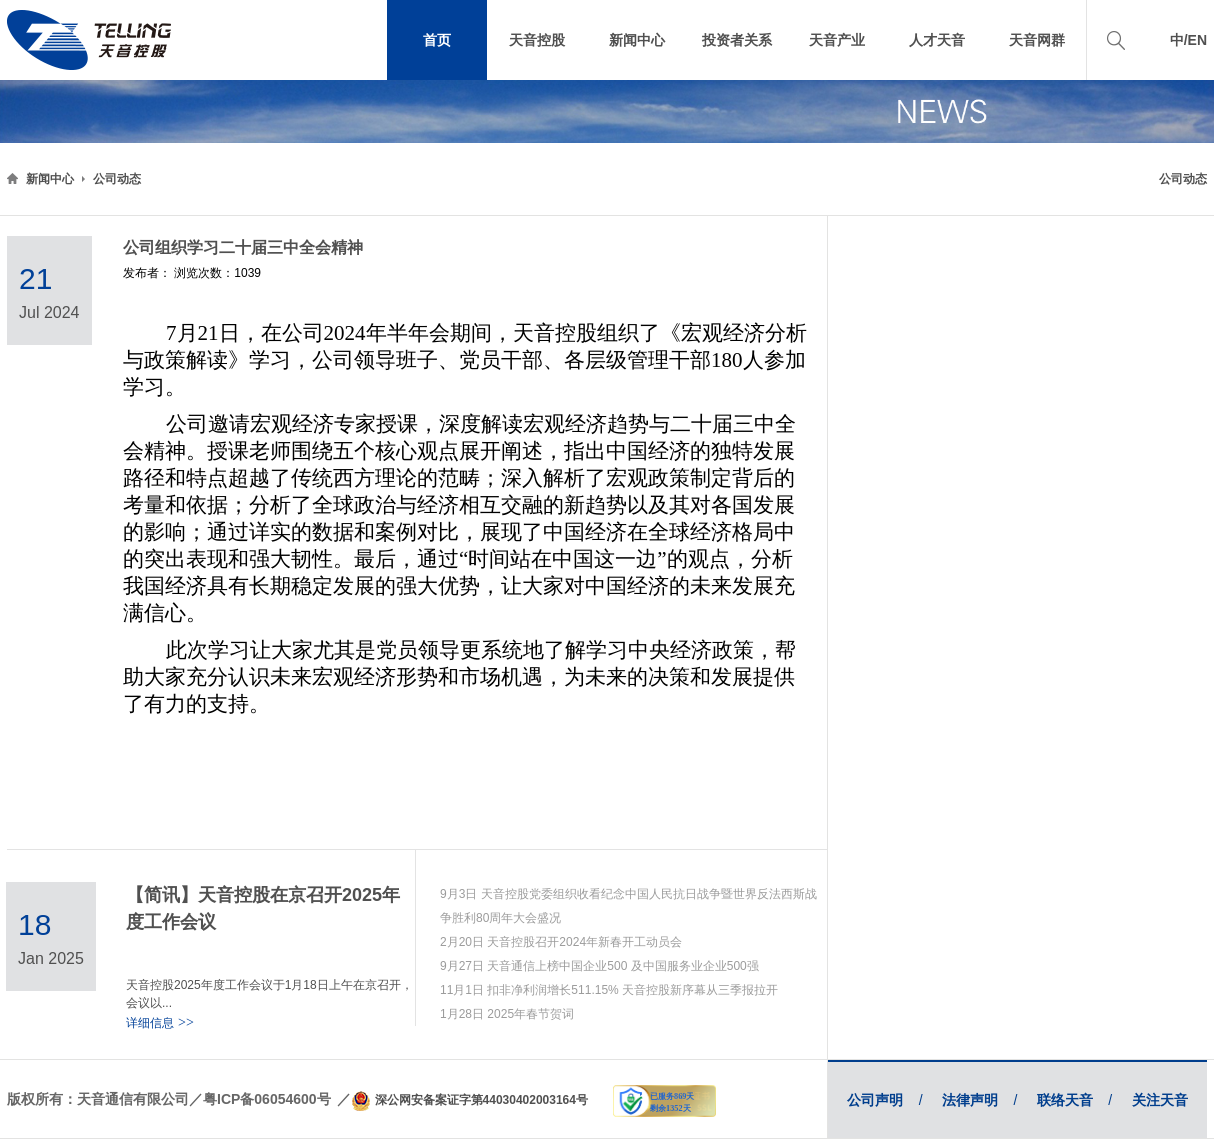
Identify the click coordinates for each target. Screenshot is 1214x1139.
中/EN (1188, 40)
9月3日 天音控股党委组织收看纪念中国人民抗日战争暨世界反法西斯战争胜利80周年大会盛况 (628, 906)
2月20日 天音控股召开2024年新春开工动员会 (561, 942)
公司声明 (884, 1100)
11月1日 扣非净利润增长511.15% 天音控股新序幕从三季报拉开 (609, 990)
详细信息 (160, 1023)
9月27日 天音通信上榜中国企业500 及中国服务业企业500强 (599, 966)
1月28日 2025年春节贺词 (507, 1014)
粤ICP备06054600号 (267, 1099)
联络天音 (1074, 1100)
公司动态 (117, 179)
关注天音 (1160, 1100)
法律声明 (979, 1100)
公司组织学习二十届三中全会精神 (243, 247)
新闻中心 (50, 179)
